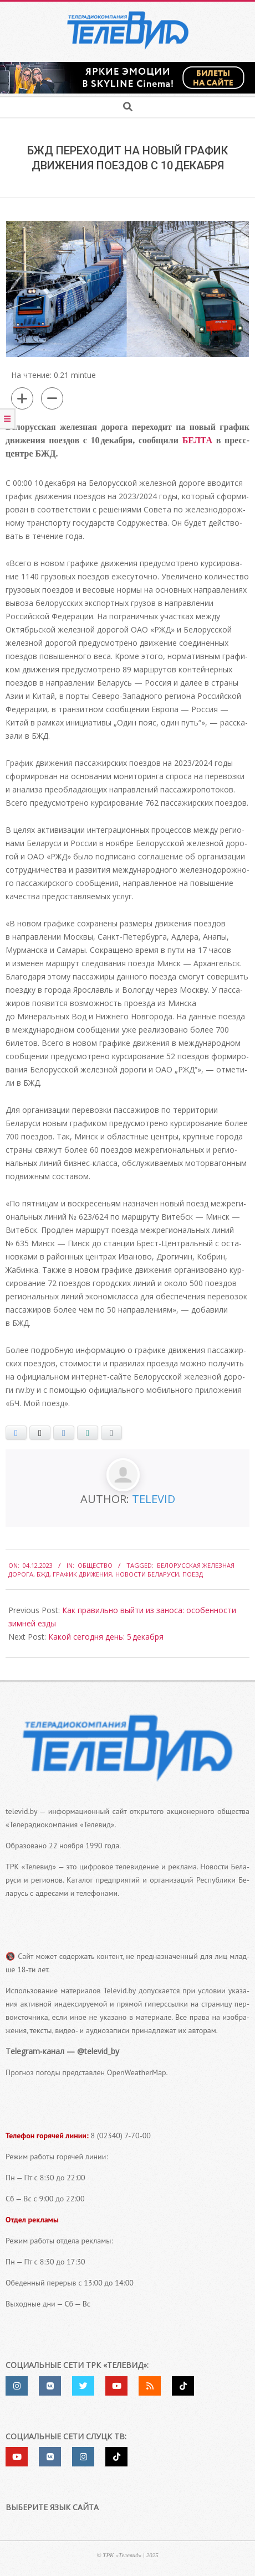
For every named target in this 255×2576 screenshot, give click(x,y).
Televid (153, 1498)
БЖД (43, 1574)
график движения (82, 1574)
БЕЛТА (197, 440)
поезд (192, 1574)
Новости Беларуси (147, 1574)
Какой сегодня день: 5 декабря (106, 1636)
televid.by (21, 1811)
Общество (95, 1565)
